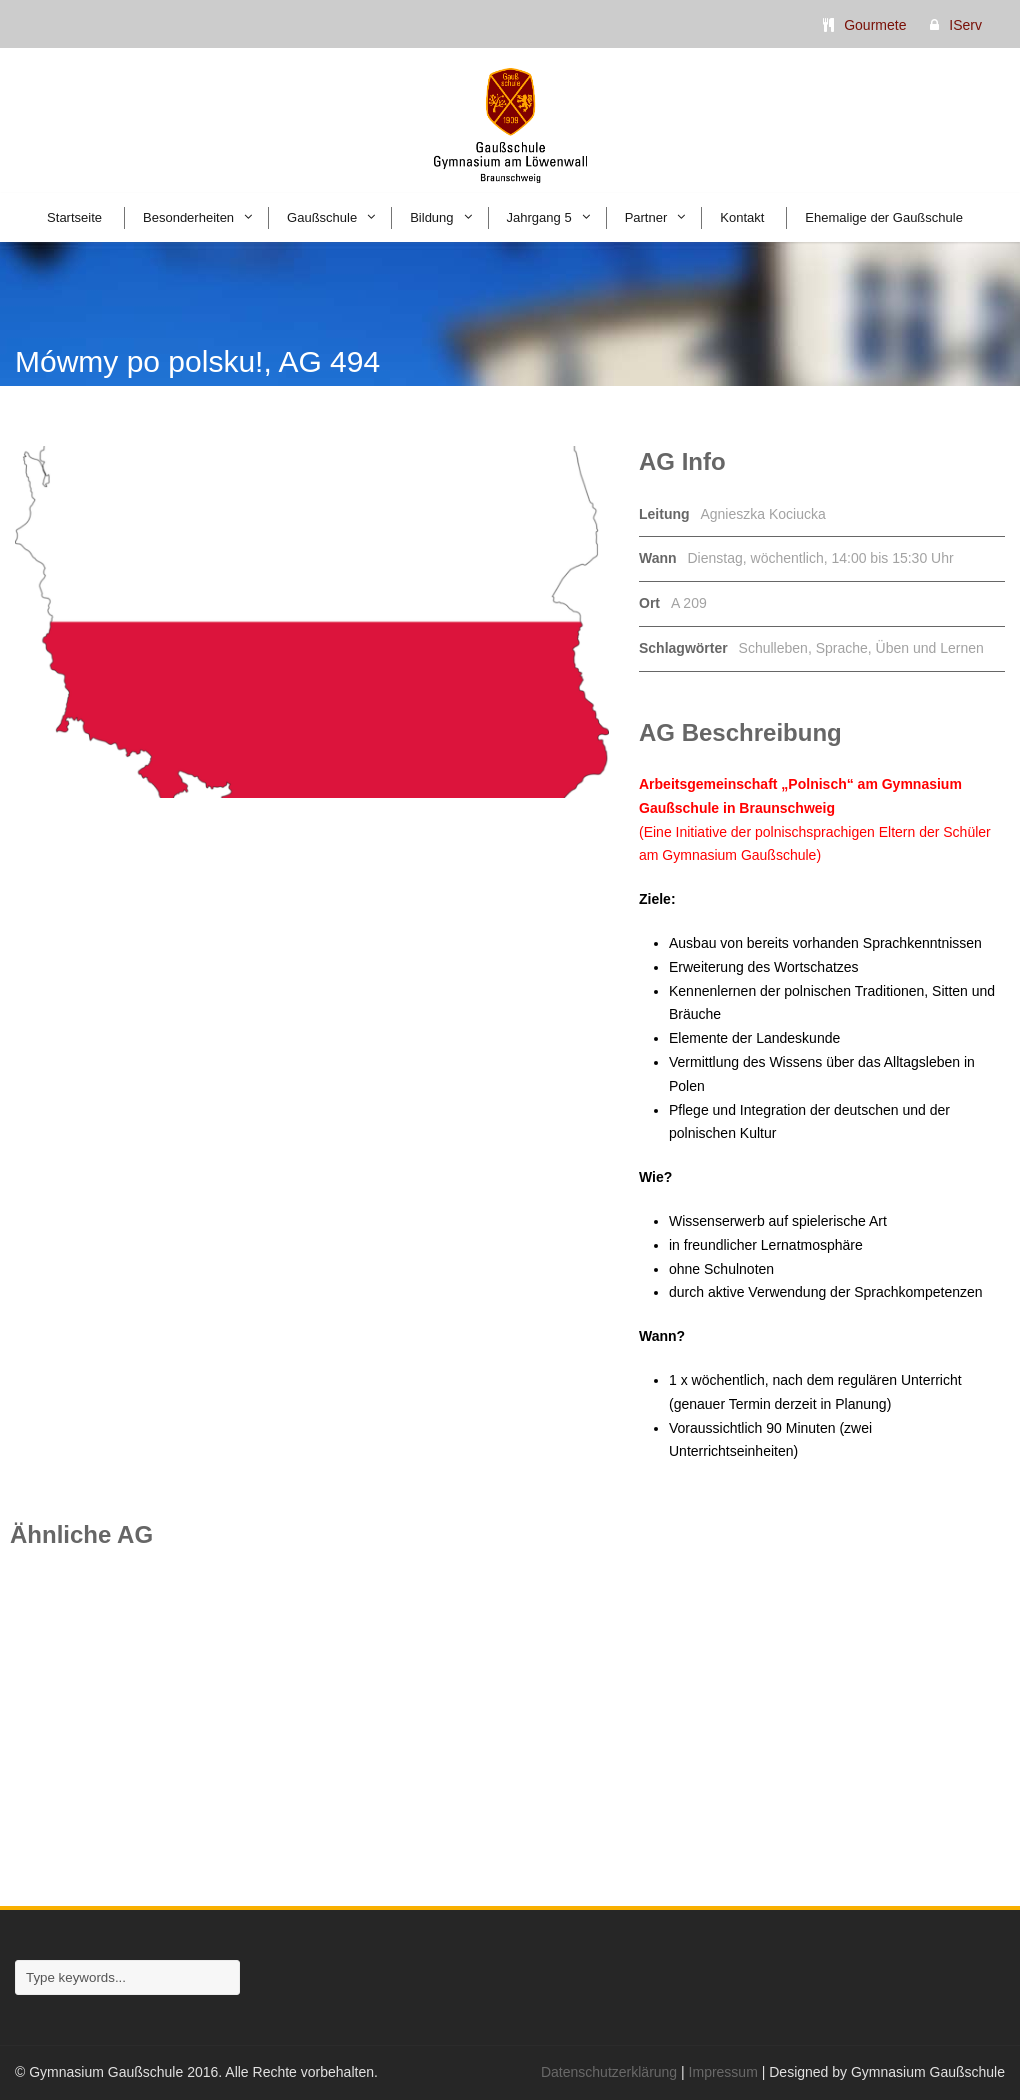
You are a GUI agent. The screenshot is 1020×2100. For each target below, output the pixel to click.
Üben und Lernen (930, 648)
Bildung (431, 217)
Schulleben (773, 648)
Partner (646, 217)
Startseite (74, 217)
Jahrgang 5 (539, 217)
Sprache (842, 648)
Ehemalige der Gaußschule (884, 217)
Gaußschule (322, 217)
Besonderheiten (188, 217)
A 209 (689, 603)
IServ (965, 25)
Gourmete (875, 25)
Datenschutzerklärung (609, 2072)
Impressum (723, 2072)
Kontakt (742, 217)
